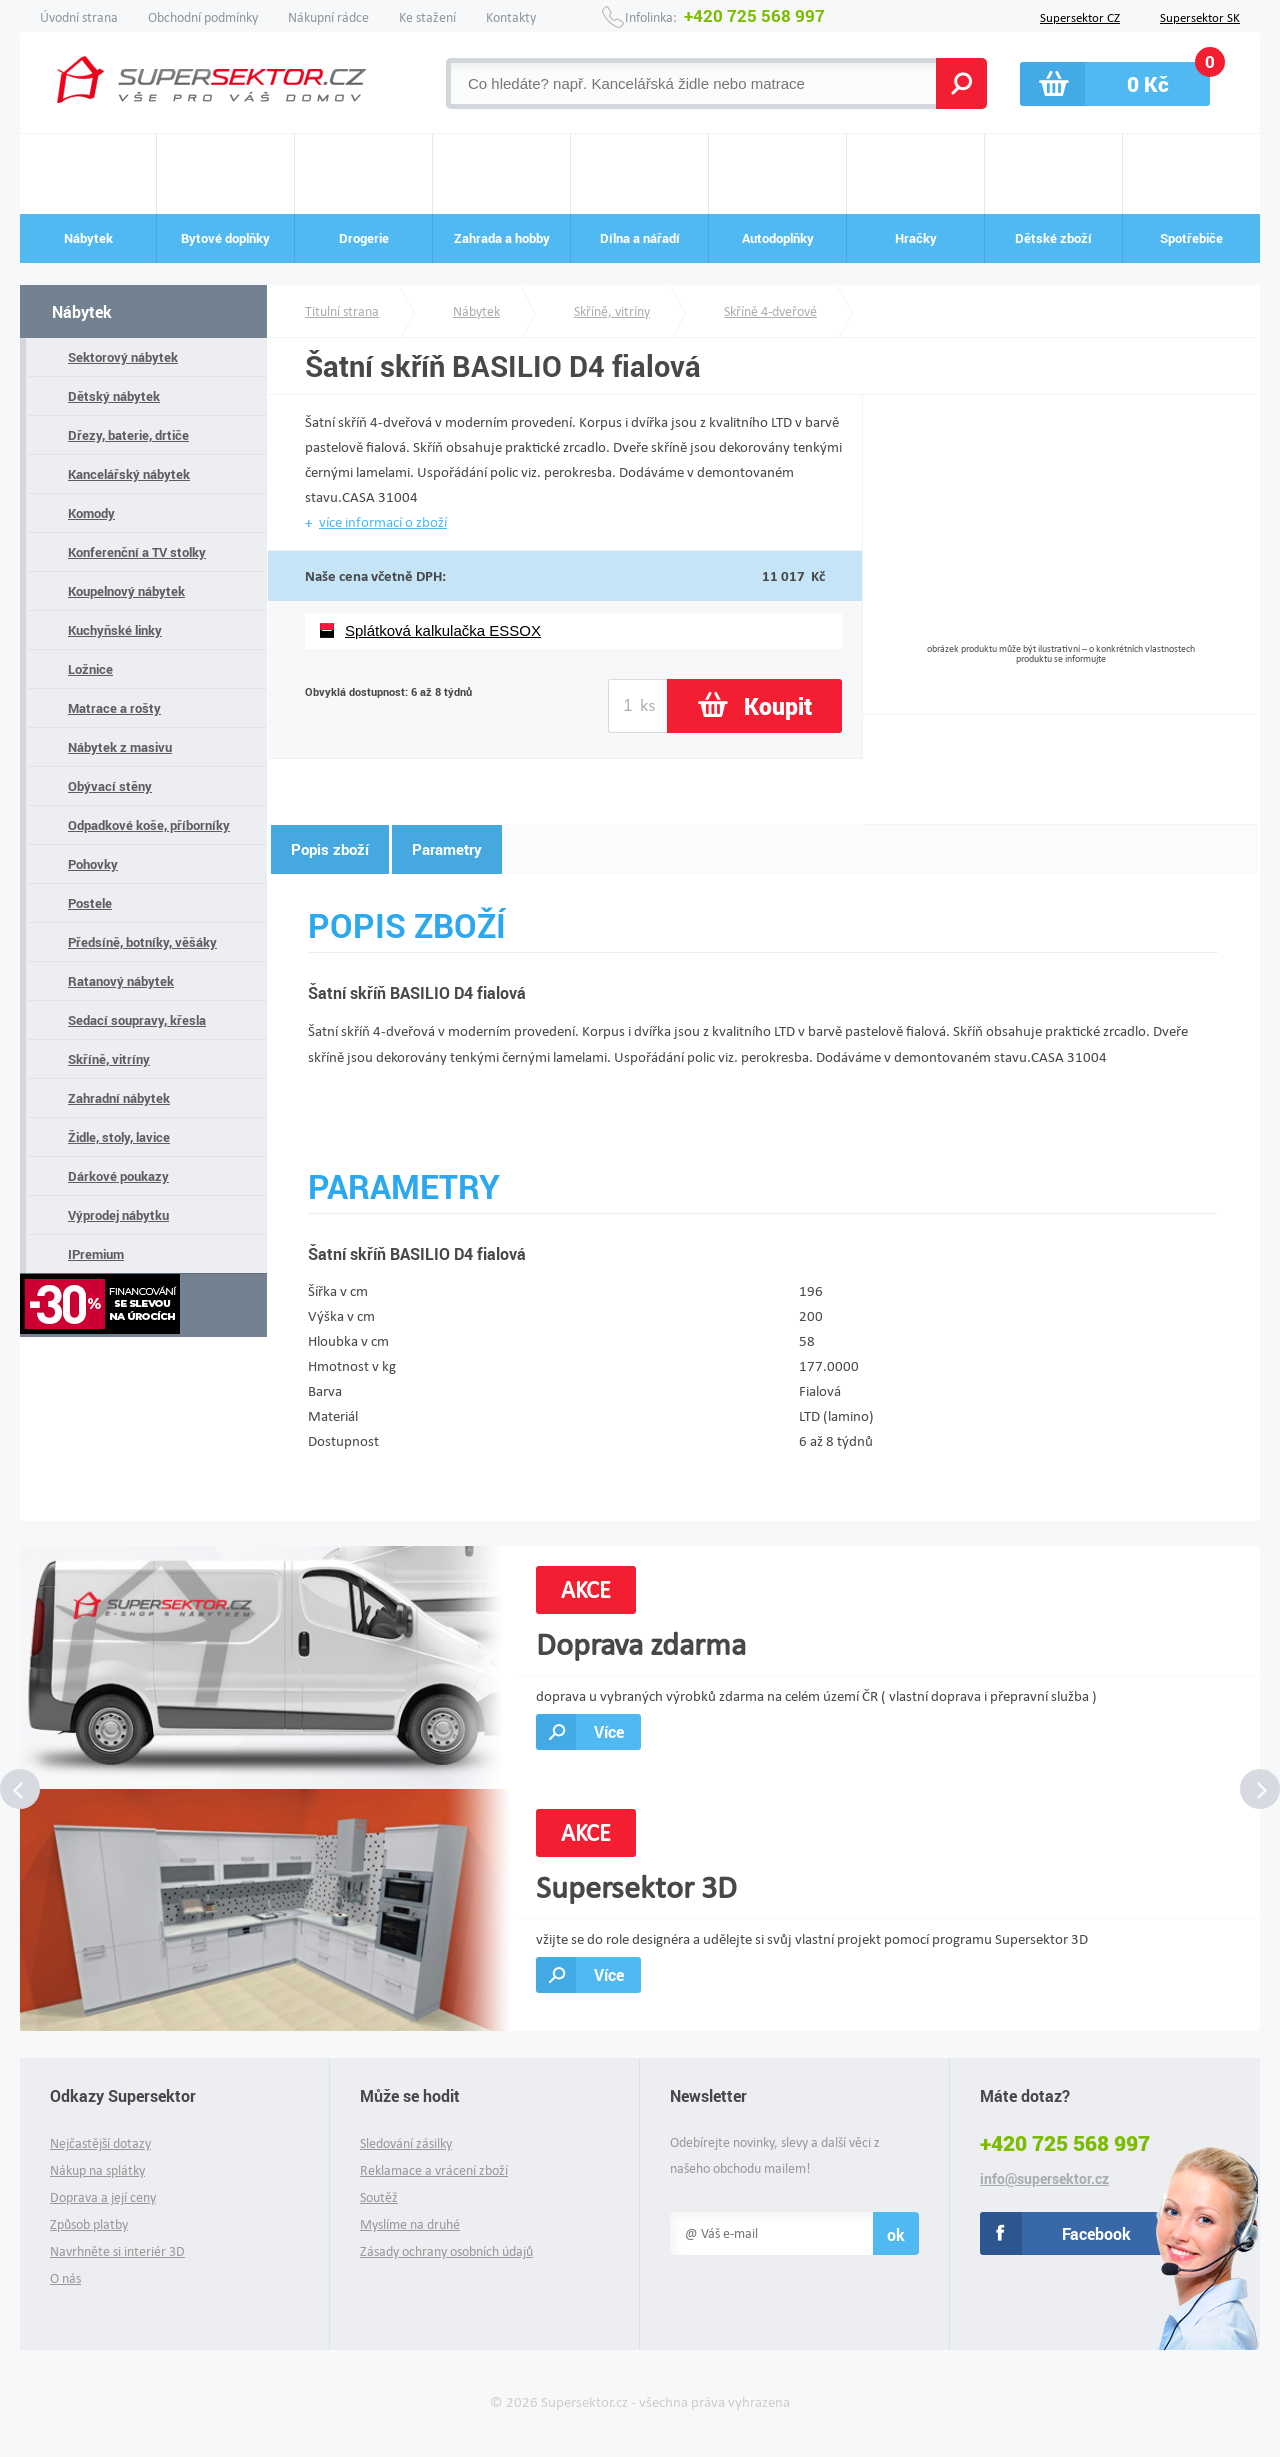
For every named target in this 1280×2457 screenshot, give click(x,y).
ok (896, 2234)
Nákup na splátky (97, 2170)
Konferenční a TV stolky (137, 552)
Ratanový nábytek (121, 981)
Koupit (778, 706)
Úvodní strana (79, 17)
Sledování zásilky (406, 2143)
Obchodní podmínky (203, 17)
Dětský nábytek (114, 396)
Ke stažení (427, 17)
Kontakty (511, 17)
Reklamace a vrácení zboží (434, 2170)
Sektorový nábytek (123, 357)
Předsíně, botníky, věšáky (142, 942)
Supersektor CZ (1080, 16)
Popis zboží (330, 849)
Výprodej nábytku (118, 1215)
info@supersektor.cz (1044, 2179)
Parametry (447, 849)
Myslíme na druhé (410, 2224)
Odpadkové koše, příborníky (149, 825)
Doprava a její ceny (103, 2197)
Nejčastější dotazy (100, 2143)
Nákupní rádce (328, 17)
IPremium (96, 1254)
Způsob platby (89, 2224)
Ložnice (90, 669)
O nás (65, 2278)
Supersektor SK (1200, 16)
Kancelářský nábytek (129, 474)
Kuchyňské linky (115, 630)
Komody (91, 513)
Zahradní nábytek (119, 1098)
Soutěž (379, 2197)
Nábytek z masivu (120, 747)
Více (609, 1731)
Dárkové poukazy (118, 1176)
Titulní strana (342, 311)
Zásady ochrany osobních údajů (446, 2251)
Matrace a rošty (114, 708)
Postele (90, 903)
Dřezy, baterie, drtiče (128, 435)
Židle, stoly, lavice (119, 1137)
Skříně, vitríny (109, 1059)
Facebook (1096, 2233)
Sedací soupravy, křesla (137, 1020)
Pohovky (93, 864)
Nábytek (82, 311)
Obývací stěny (110, 786)
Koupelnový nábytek (126, 591)
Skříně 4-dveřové (770, 311)
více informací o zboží (383, 522)
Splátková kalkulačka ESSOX (443, 630)
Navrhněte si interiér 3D (117, 2251)
